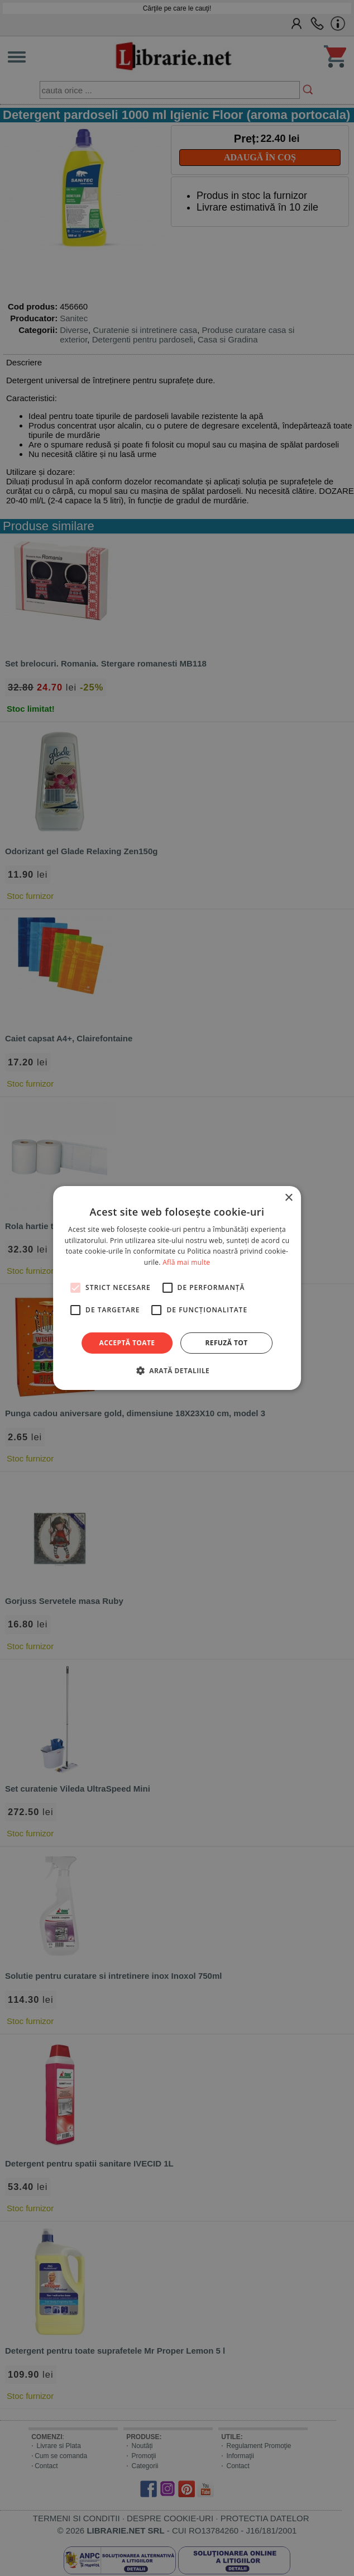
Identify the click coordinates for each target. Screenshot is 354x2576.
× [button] (288, 1198)
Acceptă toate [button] (127, 1342)
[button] (177, 1370)
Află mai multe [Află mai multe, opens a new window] (186, 1262)
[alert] (177, 1288)
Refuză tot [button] (226, 1342)
